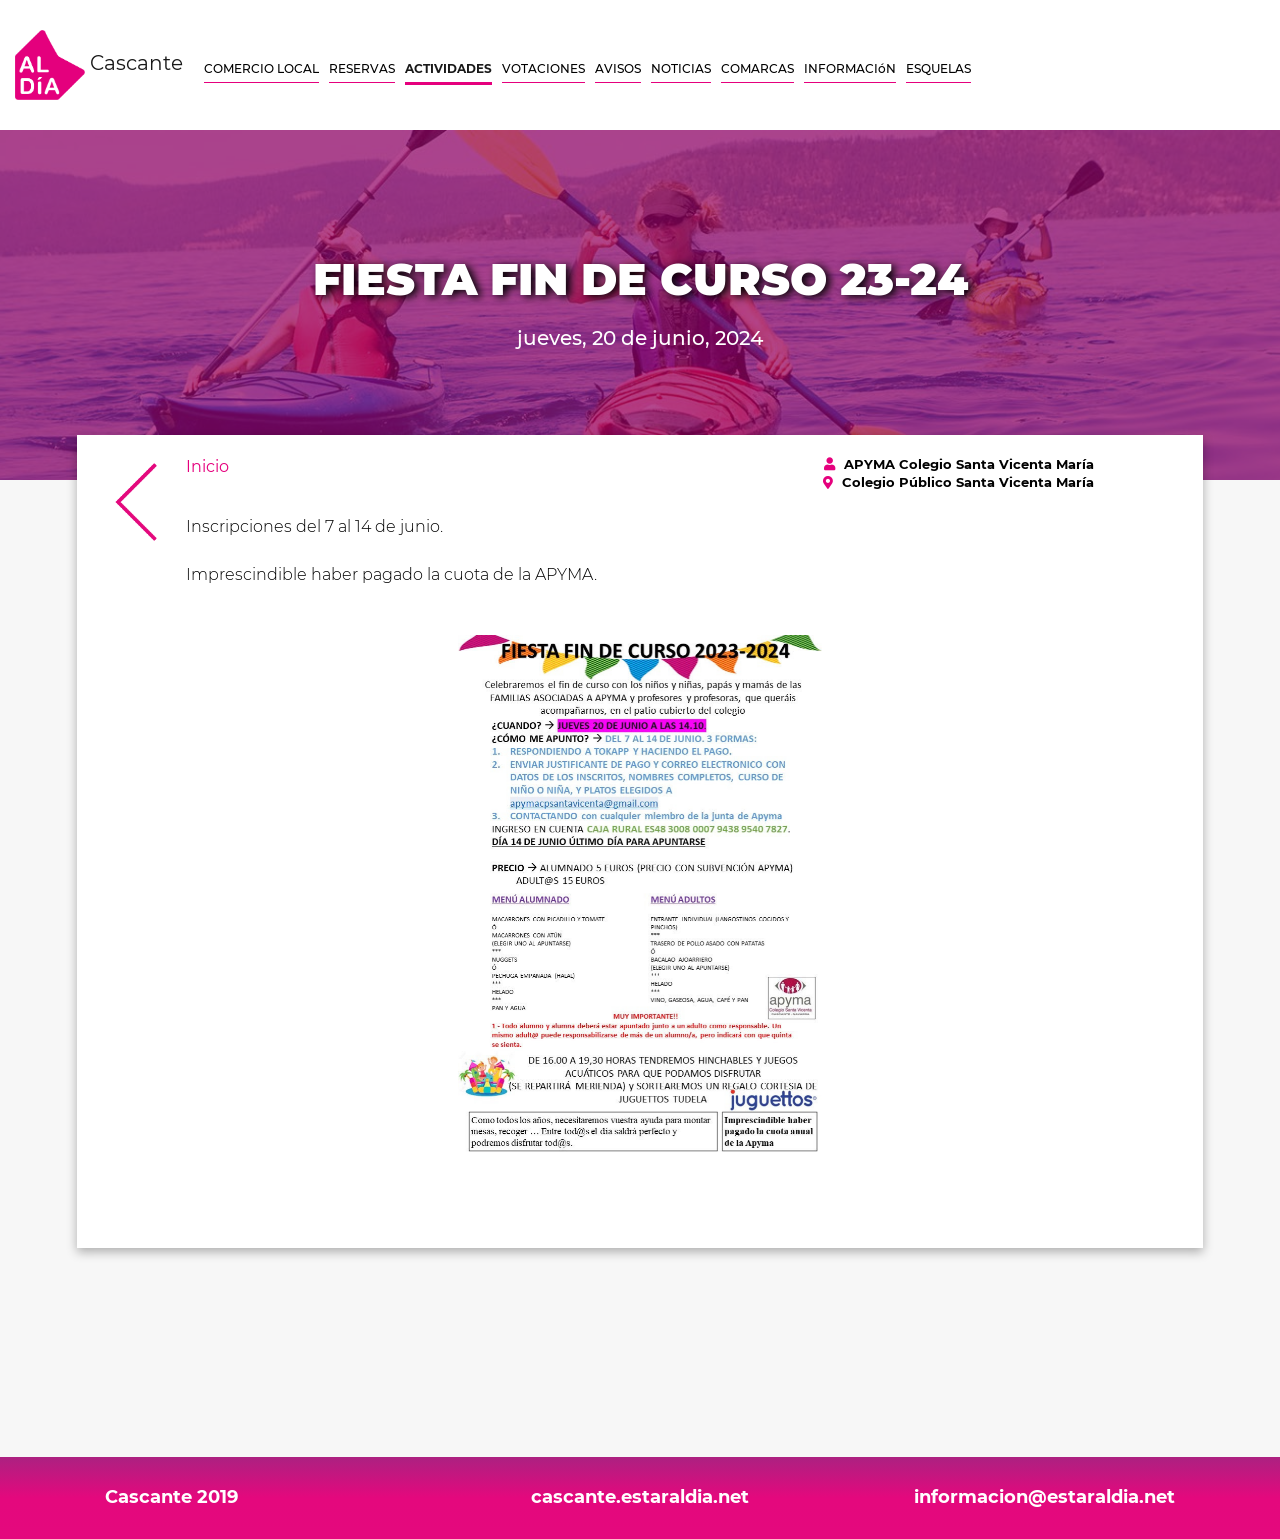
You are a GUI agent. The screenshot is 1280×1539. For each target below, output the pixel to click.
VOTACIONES (543, 68)
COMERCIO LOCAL (261, 68)
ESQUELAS (938, 68)
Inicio (207, 466)
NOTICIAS (681, 68)
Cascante (99, 65)
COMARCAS (757, 68)
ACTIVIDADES (448, 68)
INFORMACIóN (850, 68)
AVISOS (618, 68)
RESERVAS (362, 68)
